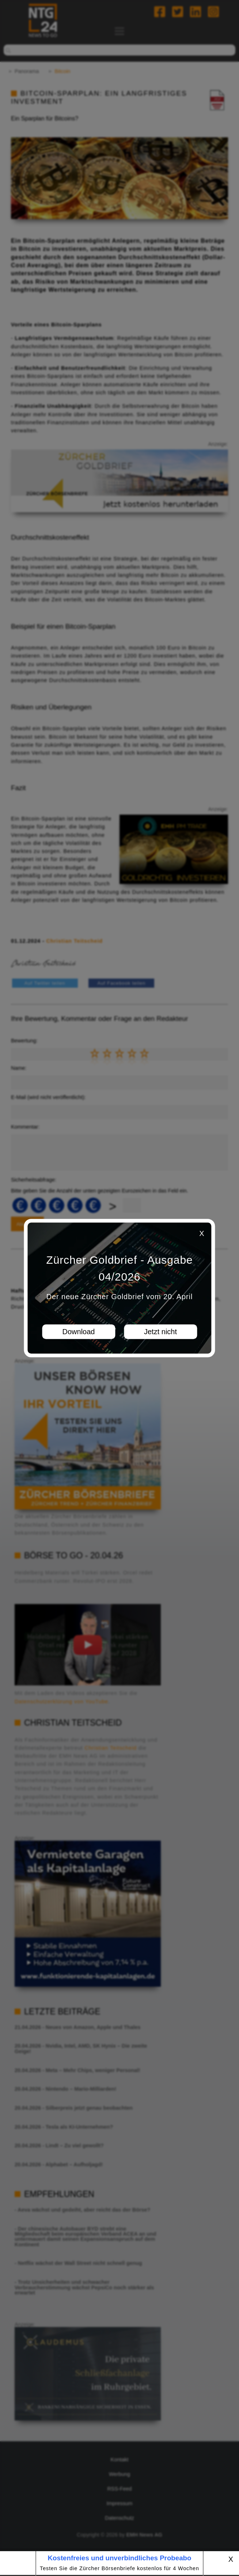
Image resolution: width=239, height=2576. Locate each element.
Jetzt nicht (160, 1332)
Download (78, 1332)
